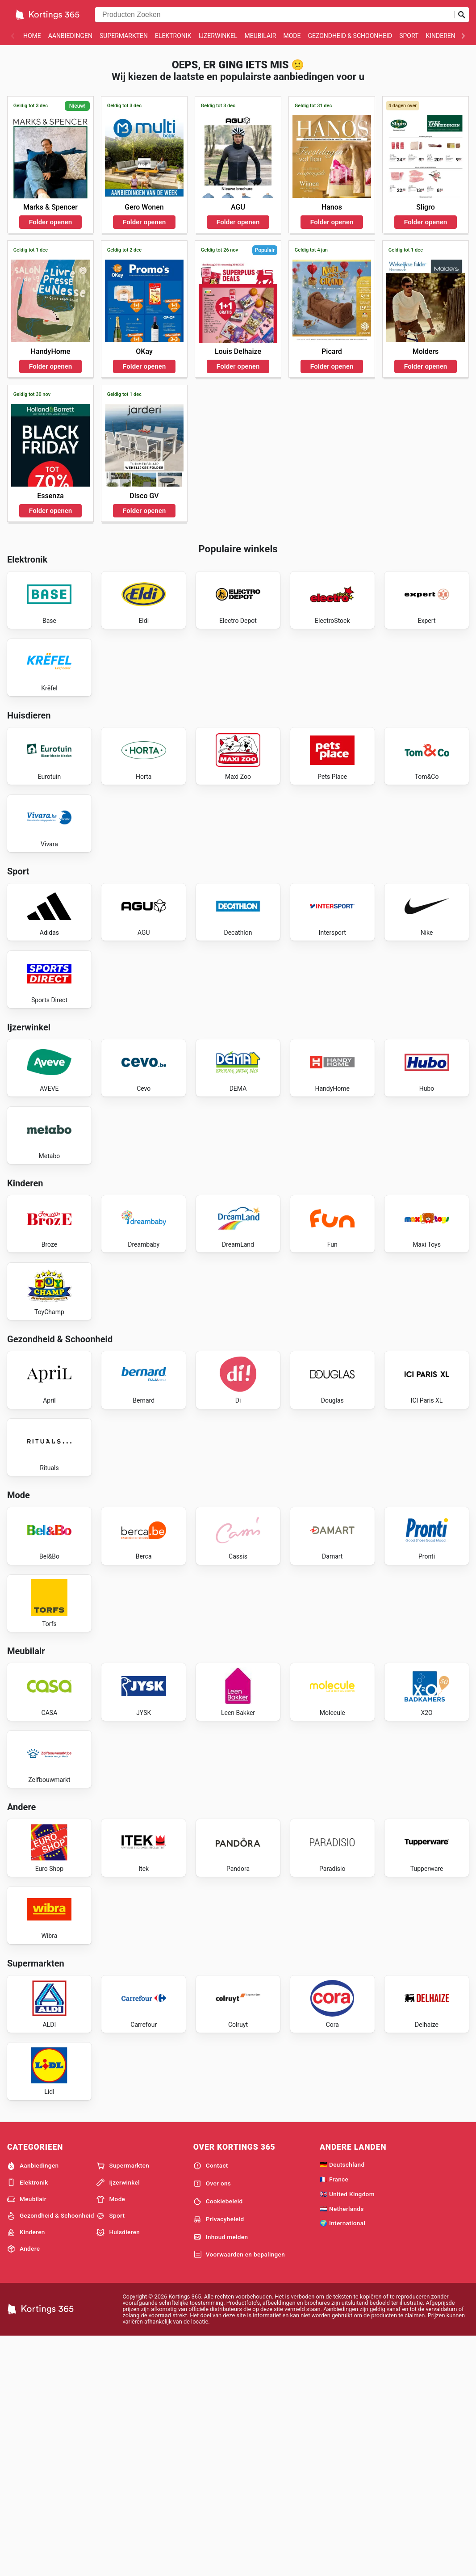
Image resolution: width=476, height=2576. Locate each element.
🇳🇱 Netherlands (342, 2446)
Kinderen (440, 35)
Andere (23, 2487)
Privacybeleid (218, 2458)
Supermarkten (124, 35)
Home (32, 35)
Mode (292, 35)
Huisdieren (118, 2471)
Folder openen (50, 222)
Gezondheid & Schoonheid (350, 35)
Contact (210, 2404)
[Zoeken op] (462, 15)
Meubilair (260, 35)
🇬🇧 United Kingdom (347, 2432)
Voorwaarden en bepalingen (239, 2493)
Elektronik (173, 35)
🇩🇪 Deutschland (342, 2402)
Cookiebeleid (218, 2440)
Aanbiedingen (70, 35)
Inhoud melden (220, 2475)
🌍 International (342, 2461)
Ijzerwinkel (217, 35)
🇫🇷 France (334, 2417)
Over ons (212, 2422)
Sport (408, 35)
